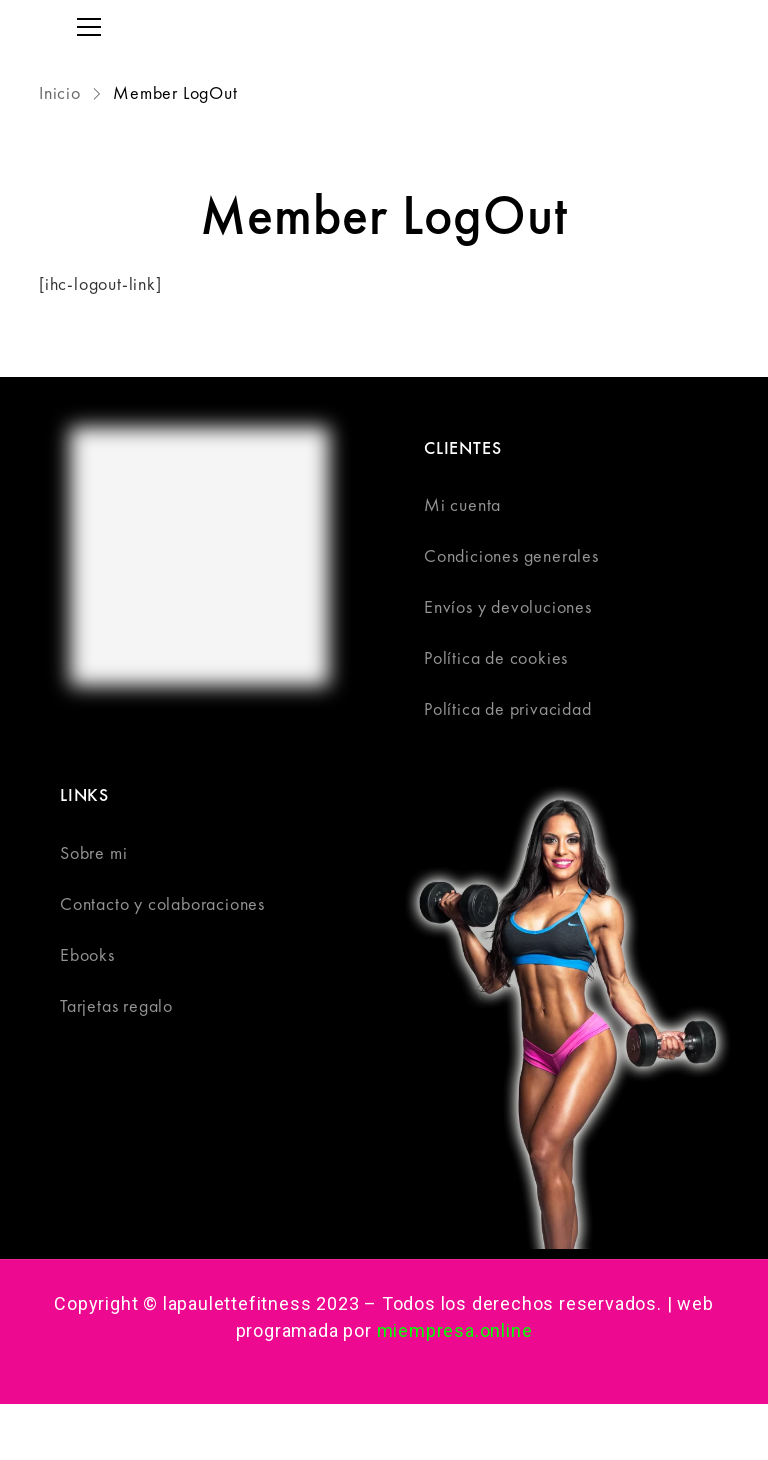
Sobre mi (93, 852)
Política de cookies (496, 657)
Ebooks (87, 954)
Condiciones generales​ (511, 555)
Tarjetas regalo (116, 1005)
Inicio (62, 92)
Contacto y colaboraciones (162, 903)
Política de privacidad (508, 708)
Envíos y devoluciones (508, 606)
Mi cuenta (462, 504)
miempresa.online (455, 1330)
